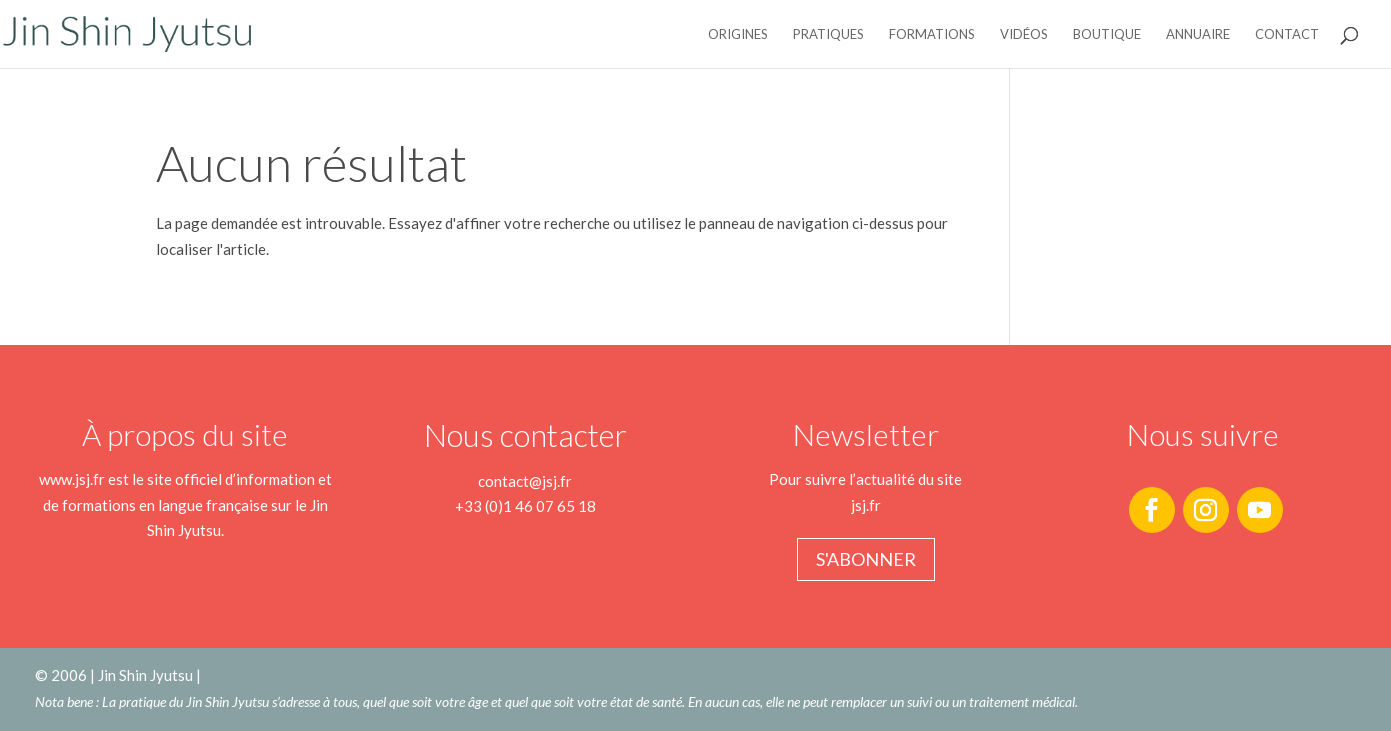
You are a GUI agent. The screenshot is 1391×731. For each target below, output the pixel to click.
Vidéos (1024, 34)
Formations (932, 34)
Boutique (1107, 34)
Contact (1287, 34)
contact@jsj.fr (525, 481)
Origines (738, 34)
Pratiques (828, 34)
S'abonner (866, 559)
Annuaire (1198, 34)
